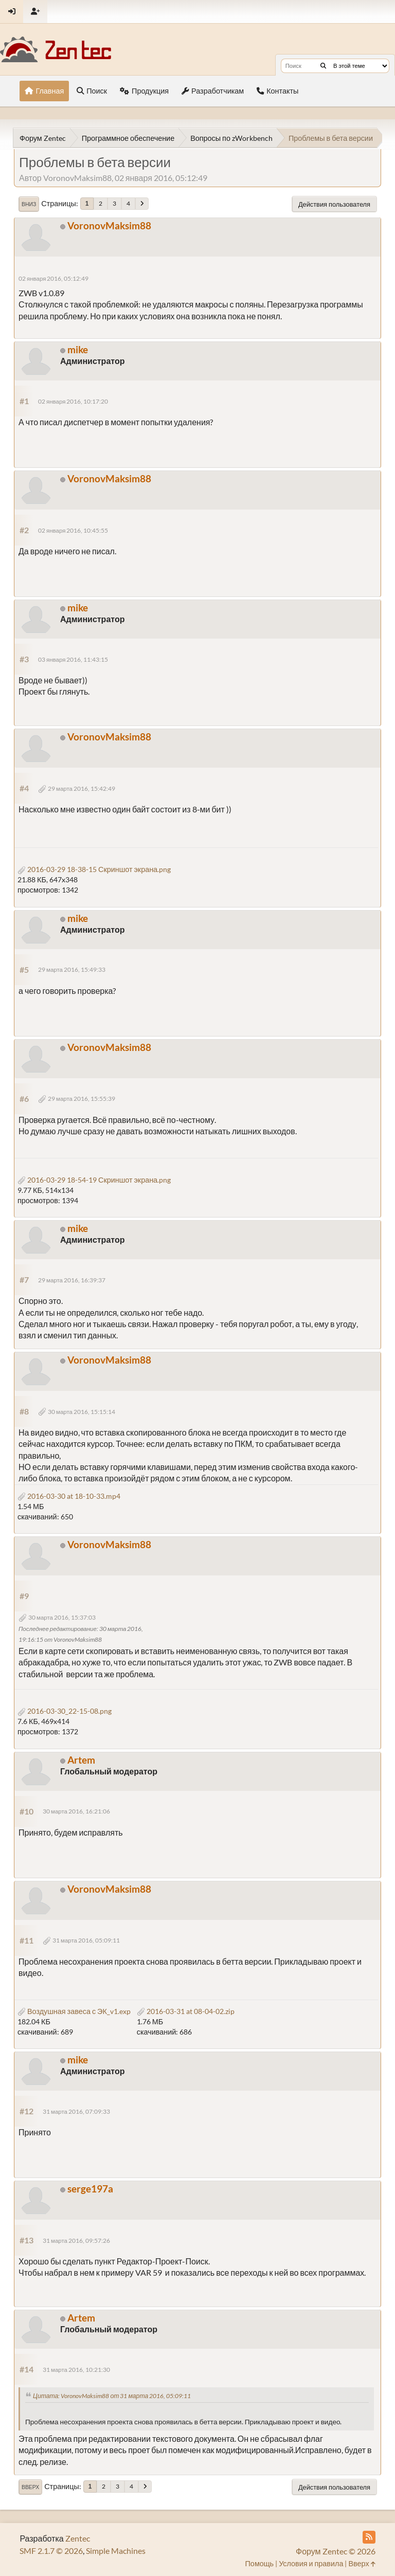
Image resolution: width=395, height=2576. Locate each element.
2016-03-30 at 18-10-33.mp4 (68, 1496)
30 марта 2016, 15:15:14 (81, 1411)
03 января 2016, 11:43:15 (73, 659)
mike (77, 349)
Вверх (30, 2487)
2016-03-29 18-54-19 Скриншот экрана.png (94, 1179)
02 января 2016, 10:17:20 (73, 401)
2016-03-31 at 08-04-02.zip (186, 2011)
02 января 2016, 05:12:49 (54, 278)
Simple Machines (116, 2550)
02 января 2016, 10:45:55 (73, 530)
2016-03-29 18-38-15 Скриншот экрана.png (94, 869)
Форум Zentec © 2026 (335, 2551)
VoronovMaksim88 (109, 225)
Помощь (259, 2563)
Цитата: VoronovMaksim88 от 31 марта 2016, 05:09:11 (112, 2396)
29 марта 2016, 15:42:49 (81, 788)
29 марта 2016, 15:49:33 (71, 969)
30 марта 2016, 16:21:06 (76, 1811)
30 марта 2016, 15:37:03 (62, 1617)
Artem (81, 1760)
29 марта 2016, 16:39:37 (71, 1280)
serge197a (90, 2188)
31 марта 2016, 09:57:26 (76, 2240)
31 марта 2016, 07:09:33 (76, 2111)
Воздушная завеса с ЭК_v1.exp (74, 2011)
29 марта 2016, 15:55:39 (81, 1098)
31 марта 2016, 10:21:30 (76, 2369)
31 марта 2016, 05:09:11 (86, 1940)
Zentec (77, 2538)
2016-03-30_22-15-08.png (64, 1711)
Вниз (29, 204)
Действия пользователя (334, 204)
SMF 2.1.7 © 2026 (51, 2550)
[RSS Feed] (369, 2537)
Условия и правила (311, 2563)
